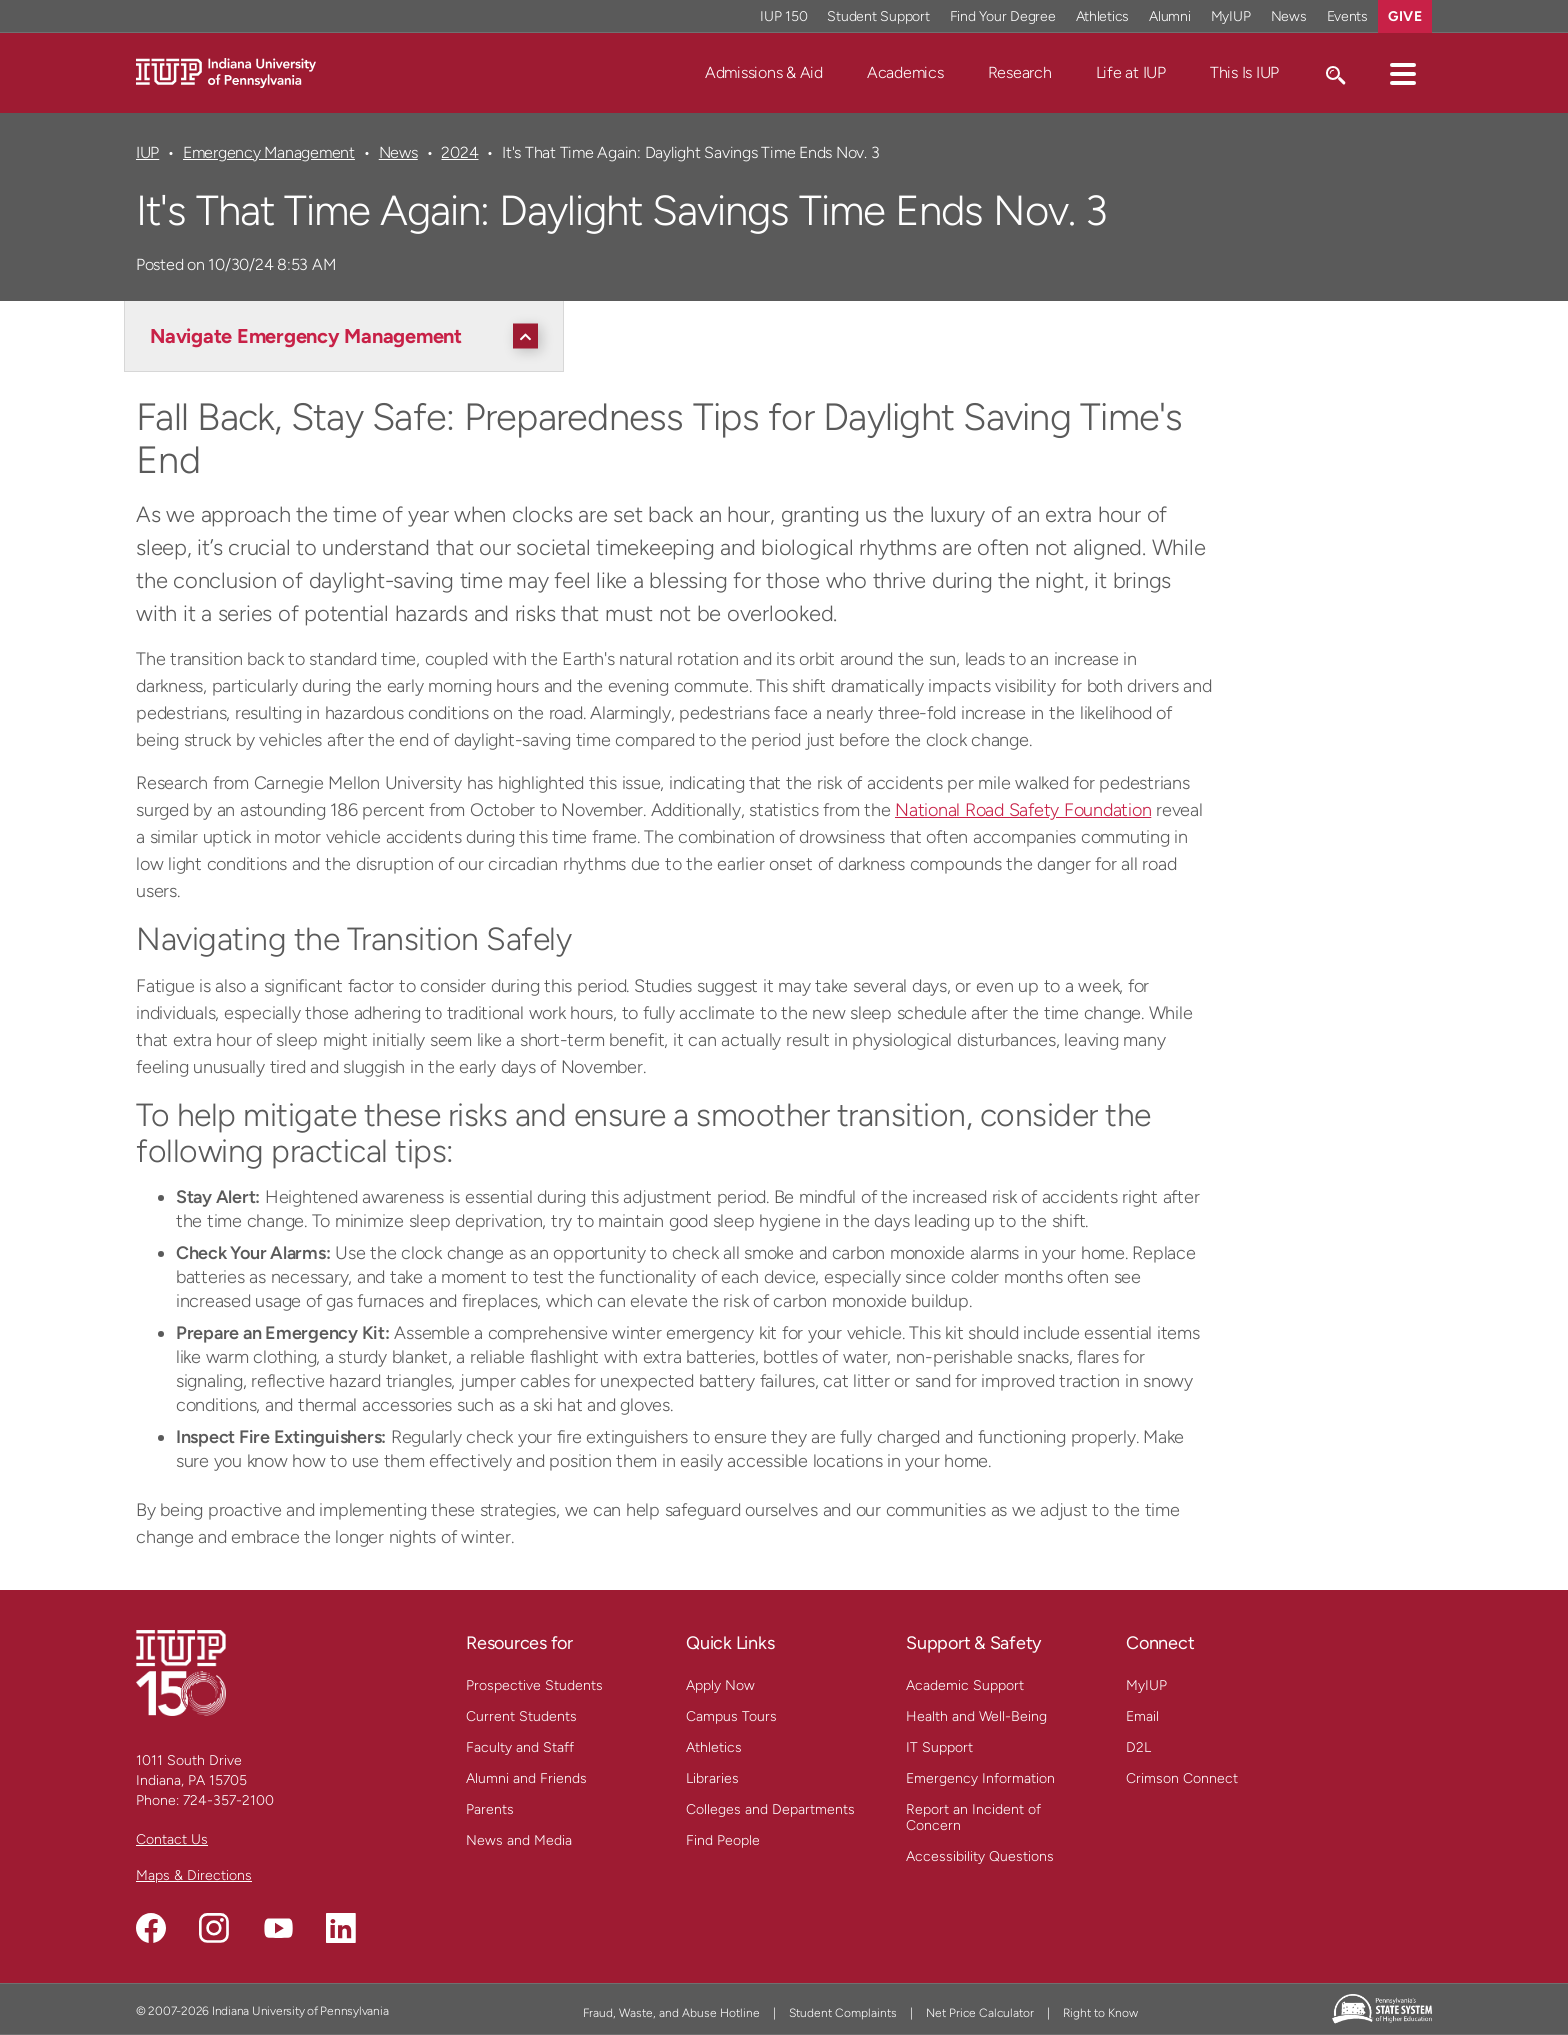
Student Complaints (843, 2013)
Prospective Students (534, 1685)
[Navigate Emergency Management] (349, 336)
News (398, 152)
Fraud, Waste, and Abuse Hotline (671, 2013)
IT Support (939, 1747)
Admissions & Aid (764, 72)
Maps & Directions (194, 1875)
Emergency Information (980, 1778)
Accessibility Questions (980, 1856)
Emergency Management (269, 152)
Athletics (714, 1747)
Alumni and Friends (526, 1778)
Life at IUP (1131, 72)
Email (1142, 1716)
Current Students (521, 1716)
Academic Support (965, 1685)
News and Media (519, 1840)
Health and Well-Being (976, 1716)
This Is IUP (1244, 72)
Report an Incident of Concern (973, 1817)
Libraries (712, 1778)
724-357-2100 (228, 1800)
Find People (723, 1840)
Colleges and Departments (770, 1809)
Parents (490, 1809)
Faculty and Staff (520, 1747)
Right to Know (1100, 2013)
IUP (147, 152)
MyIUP (1146, 1685)
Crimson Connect (1182, 1778)
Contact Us (172, 1839)
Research (1020, 72)
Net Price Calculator (980, 2013)
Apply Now (720, 1685)
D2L (1138, 1747)
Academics (905, 72)
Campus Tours (731, 1716)
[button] (1403, 73)
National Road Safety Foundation (1023, 810)
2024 (459, 152)
